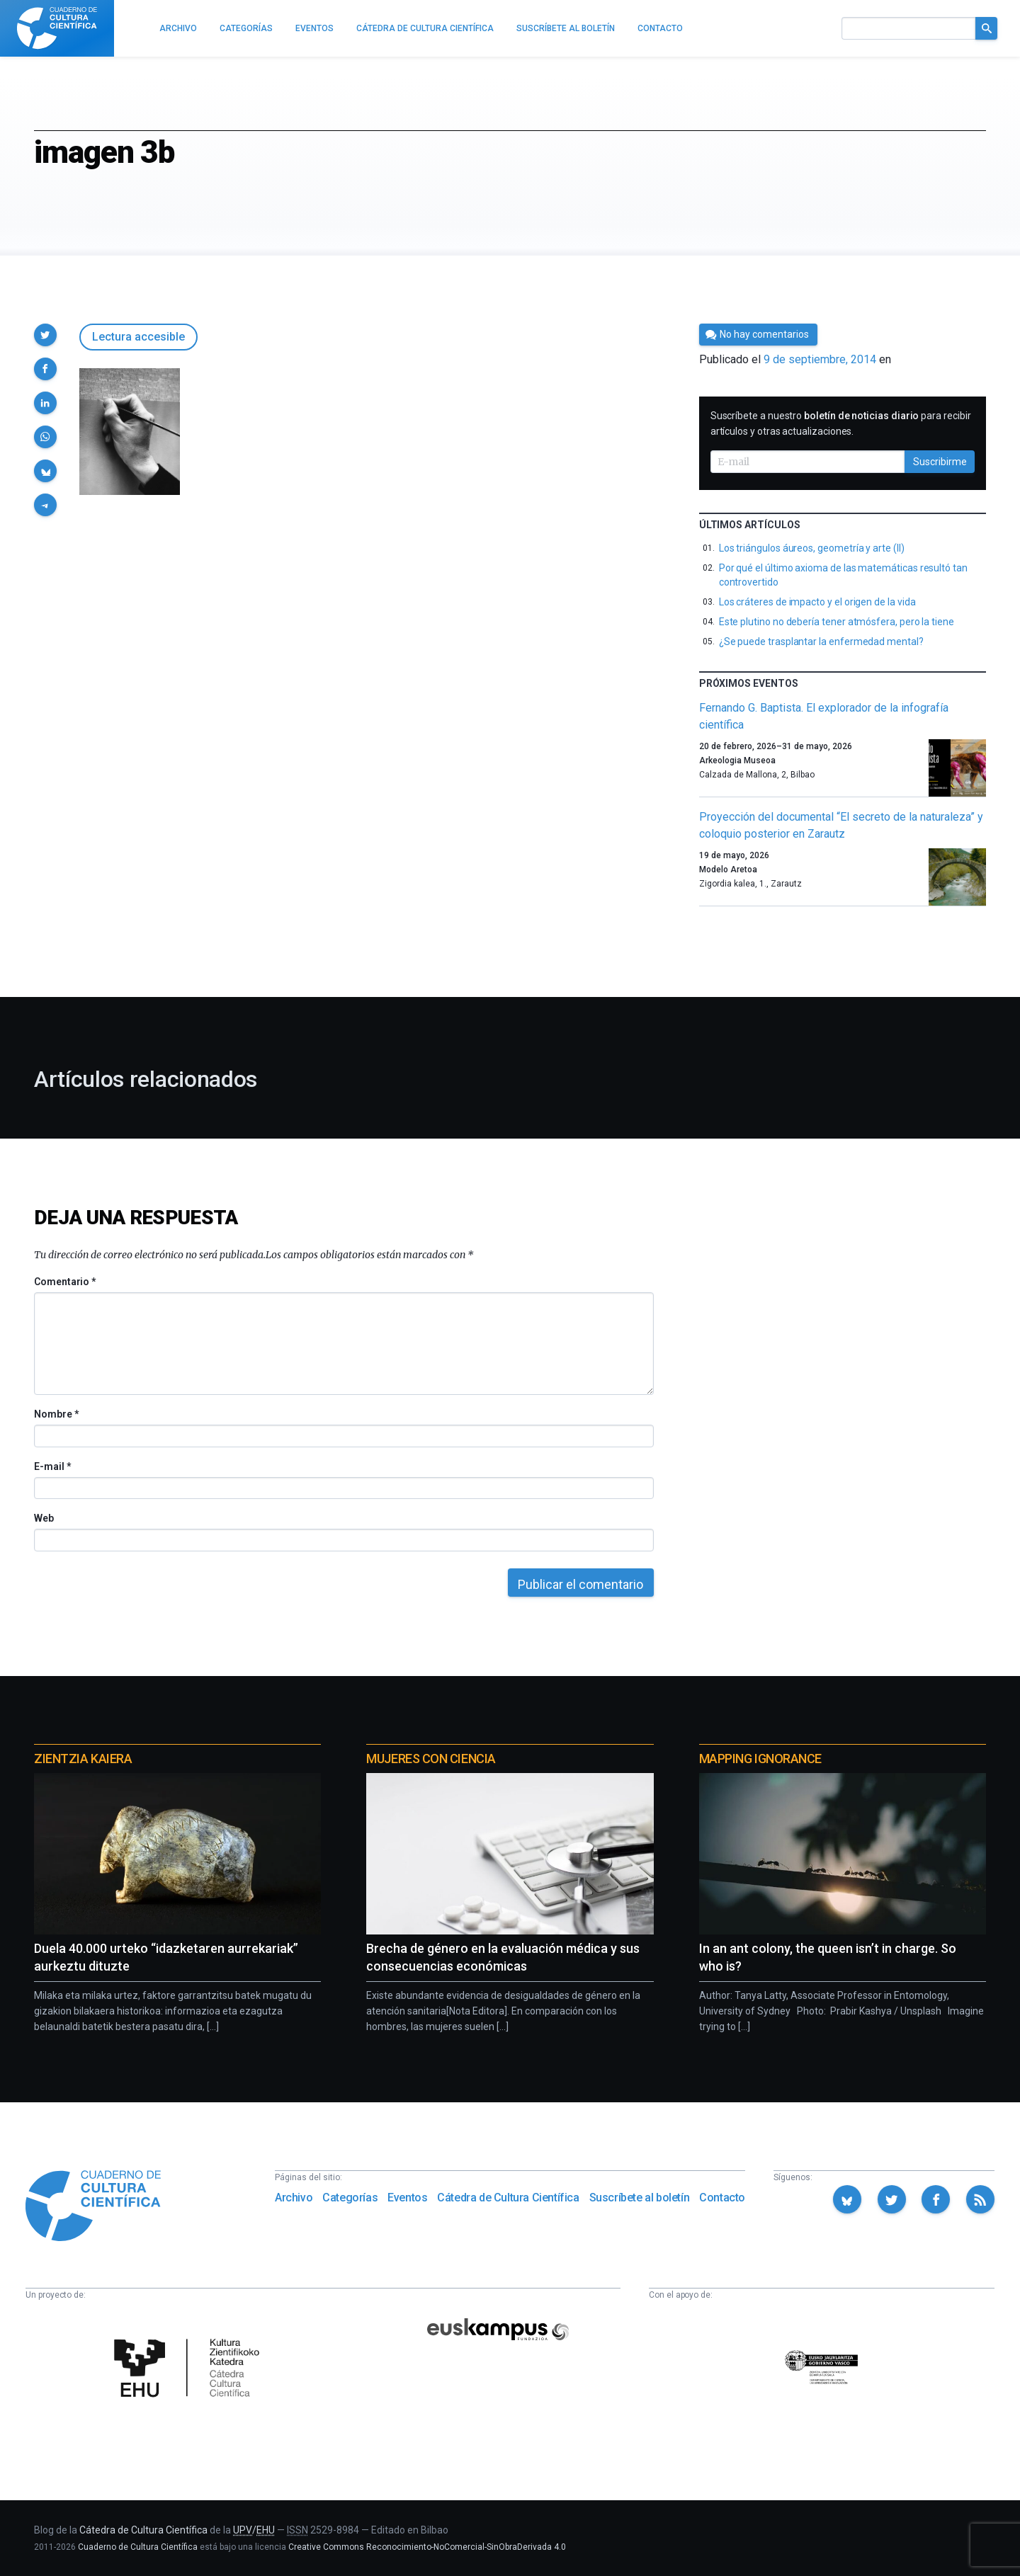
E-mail (52, 1466)
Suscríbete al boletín (639, 2197)
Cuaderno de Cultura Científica (138, 2547)
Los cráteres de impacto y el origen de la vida (817, 602)
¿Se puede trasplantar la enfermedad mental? (821, 641)
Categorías (350, 2197)
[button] (45, 335)
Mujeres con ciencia (430, 1758)
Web (44, 1518)
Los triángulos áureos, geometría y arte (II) (812, 548)
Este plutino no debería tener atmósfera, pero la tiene (836, 621)
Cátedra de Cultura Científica (508, 2197)
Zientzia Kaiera (83, 1758)
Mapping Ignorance (760, 1758)
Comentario (65, 1281)
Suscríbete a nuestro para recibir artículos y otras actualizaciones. (840, 423)
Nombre (56, 1414)
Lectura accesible (138, 336)
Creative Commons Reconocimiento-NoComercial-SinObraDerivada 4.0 (427, 2547)
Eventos (407, 2197)
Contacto (722, 2197)
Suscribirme (940, 461)
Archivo (293, 2197)
